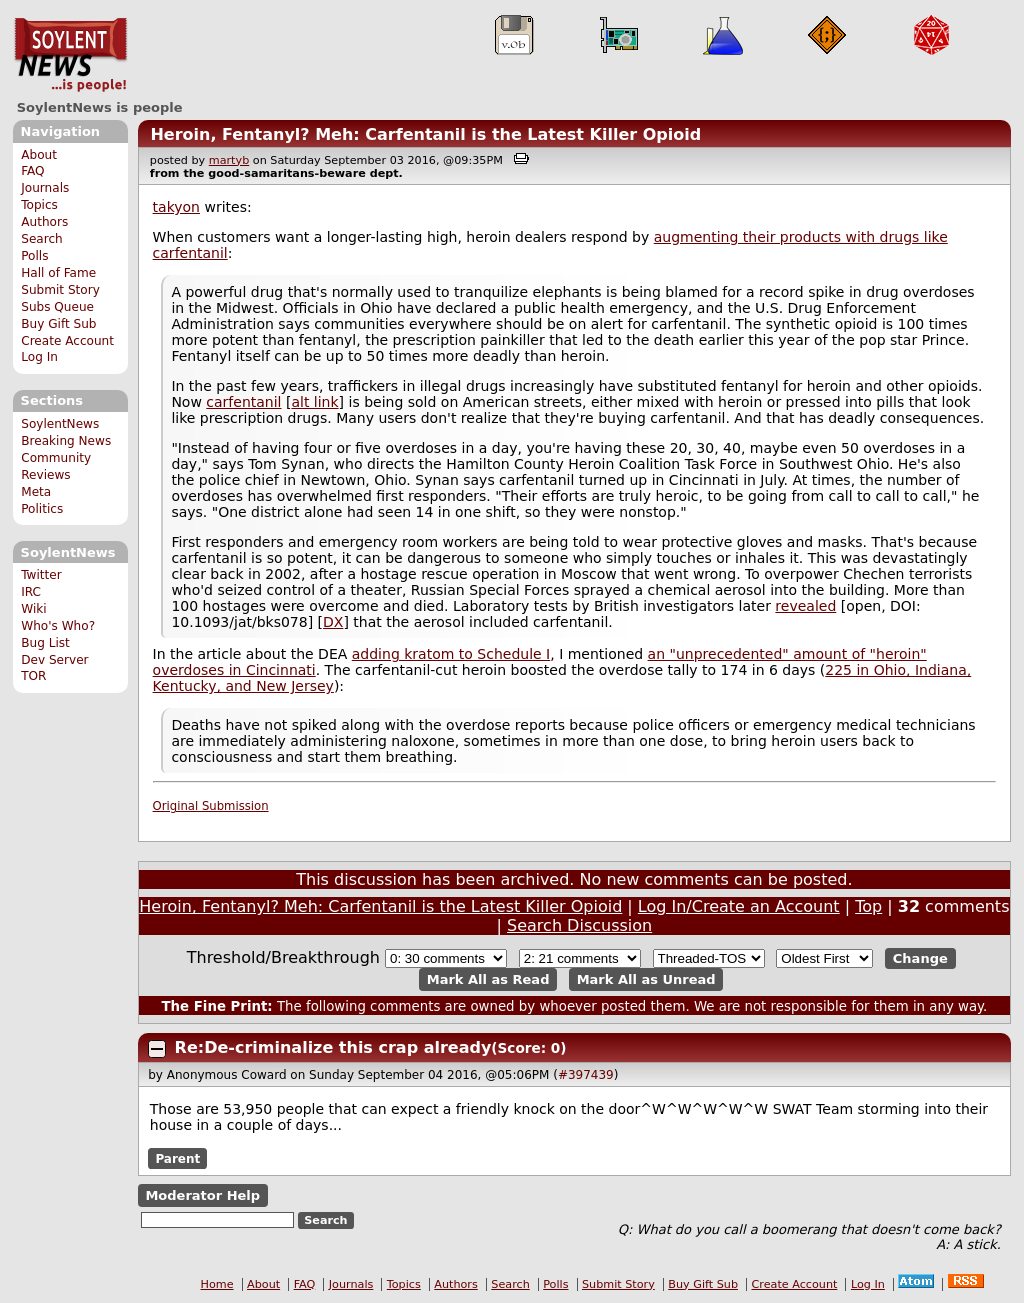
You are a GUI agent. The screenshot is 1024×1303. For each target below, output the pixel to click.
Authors (44, 222)
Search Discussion (579, 925)
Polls (34, 256)
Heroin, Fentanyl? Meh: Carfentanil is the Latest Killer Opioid (425, 134)
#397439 (586, 1075)
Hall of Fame (58, 273)
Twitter (41, 575)
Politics (42, 509)
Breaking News (66, 441)
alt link (314, 402)
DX (333, 622)
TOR (33, 676)
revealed (805, 606)
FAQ (32, 171)
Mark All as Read (488, 979)
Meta (36, 492)
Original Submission (211, 806)
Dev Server (54, 660)
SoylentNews (70, 55)
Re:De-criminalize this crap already (333, 1047)
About (39, 155)
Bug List (45, 643)
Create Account (67, 341)
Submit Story (60, 290)
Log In (39, 357)
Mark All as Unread (646, 979)
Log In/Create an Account (739, 906)
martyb (229, 160)
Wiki (33, 609)
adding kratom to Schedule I (451, 654)
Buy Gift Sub (58, 324)
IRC (31, 592)
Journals (45, 188)
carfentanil (243, 402)
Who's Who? (58, 626)
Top (868, 906)
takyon (176, 207)
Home (217, 1284)
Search (42, 239)
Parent (177, 1158)
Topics (39, 205)
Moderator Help (202, 1195)
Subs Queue (57, 307)
